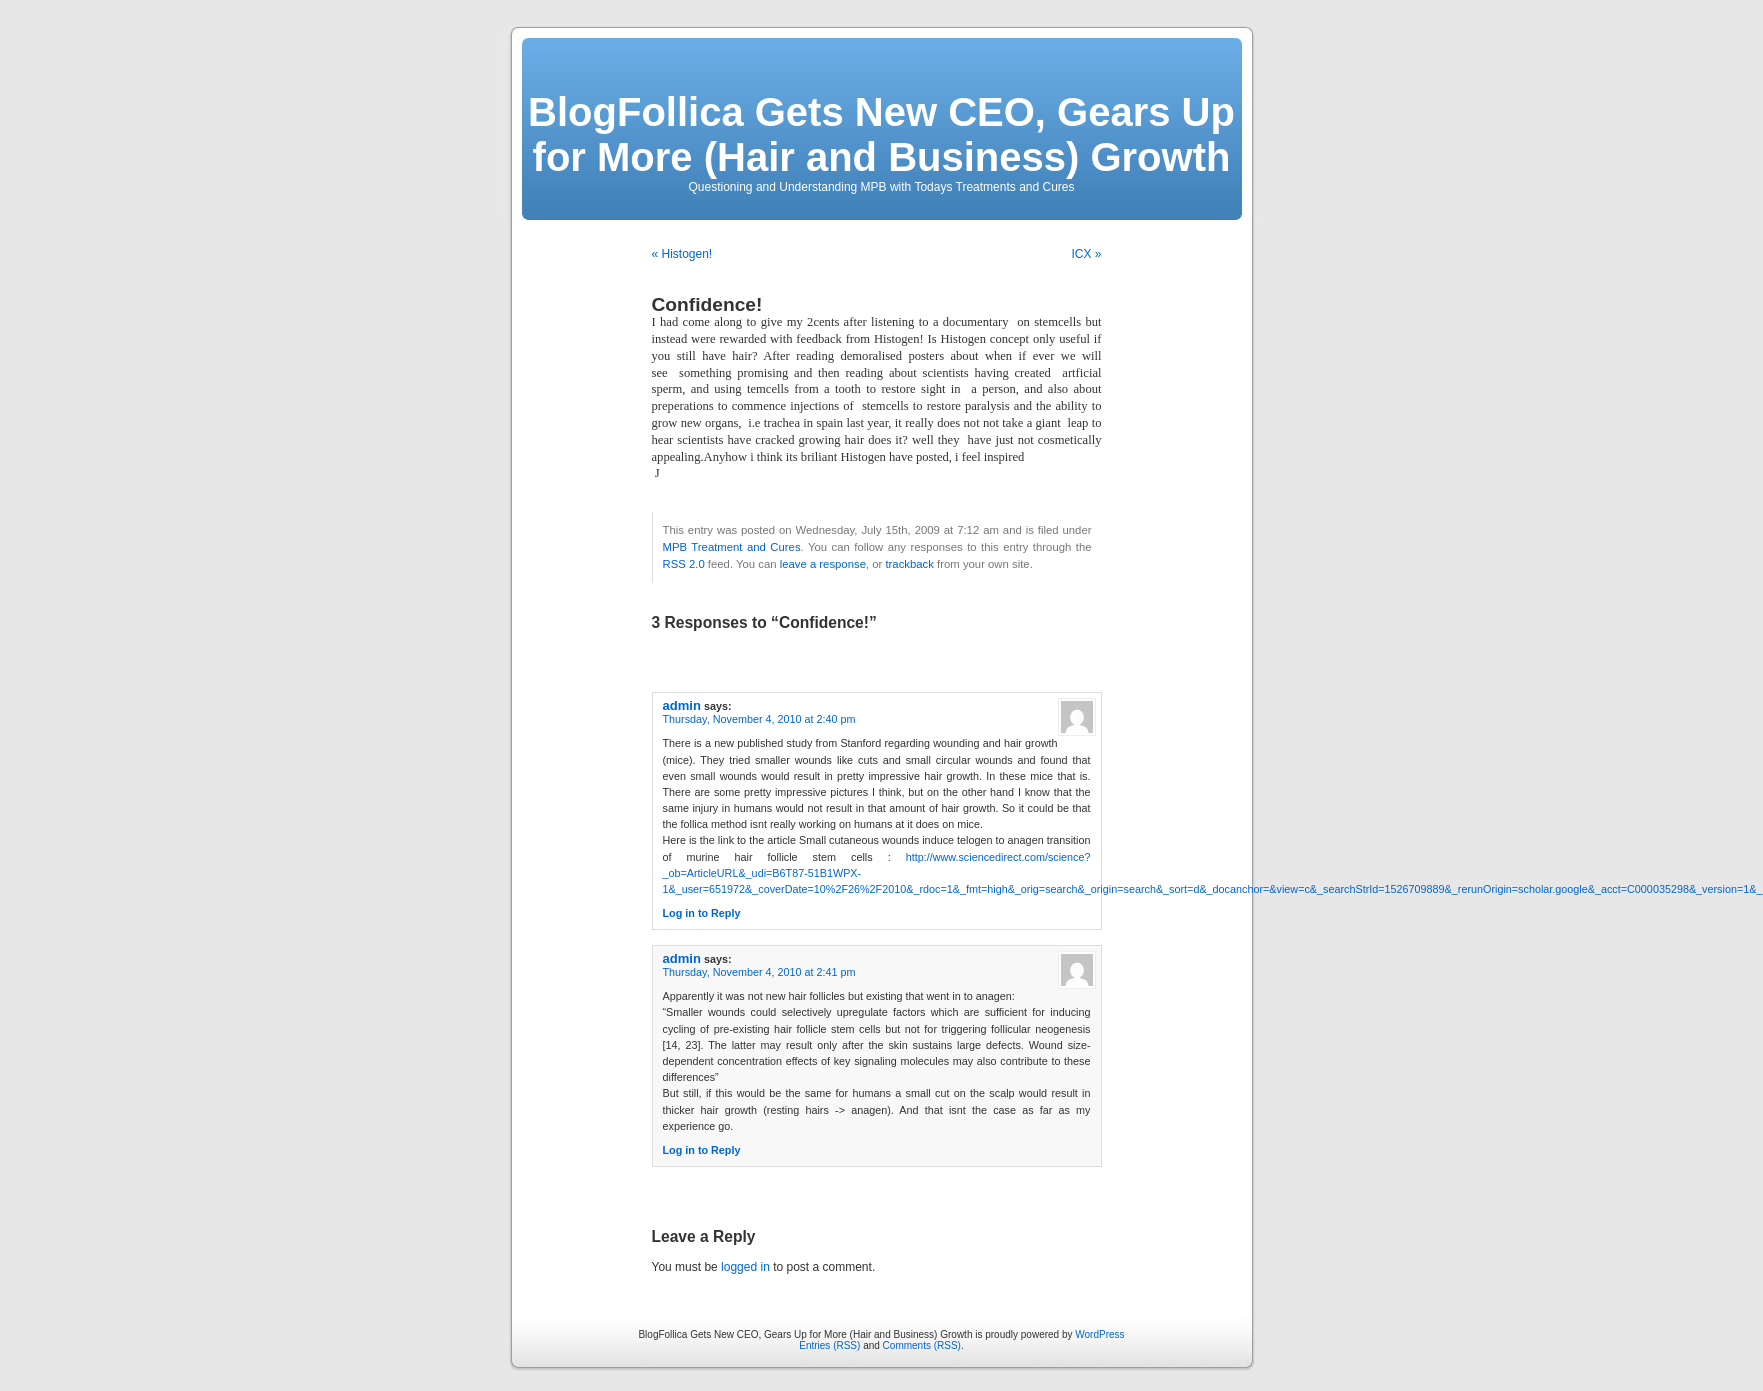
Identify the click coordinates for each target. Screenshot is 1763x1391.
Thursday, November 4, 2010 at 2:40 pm (759, 719)
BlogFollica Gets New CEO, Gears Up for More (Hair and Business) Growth (881, 134)
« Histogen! (682, 254)
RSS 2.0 (684, 564)
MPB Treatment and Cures (732, 547)
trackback (909, 564)
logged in (745, 1267)
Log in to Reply (702, 913)
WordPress (1099, 1334)
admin (682, 705)
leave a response (823, 564)
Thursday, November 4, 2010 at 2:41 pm (759, 972)
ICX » (1086, 254)
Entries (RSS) (829, 1345)
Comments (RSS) (922, 1345)
